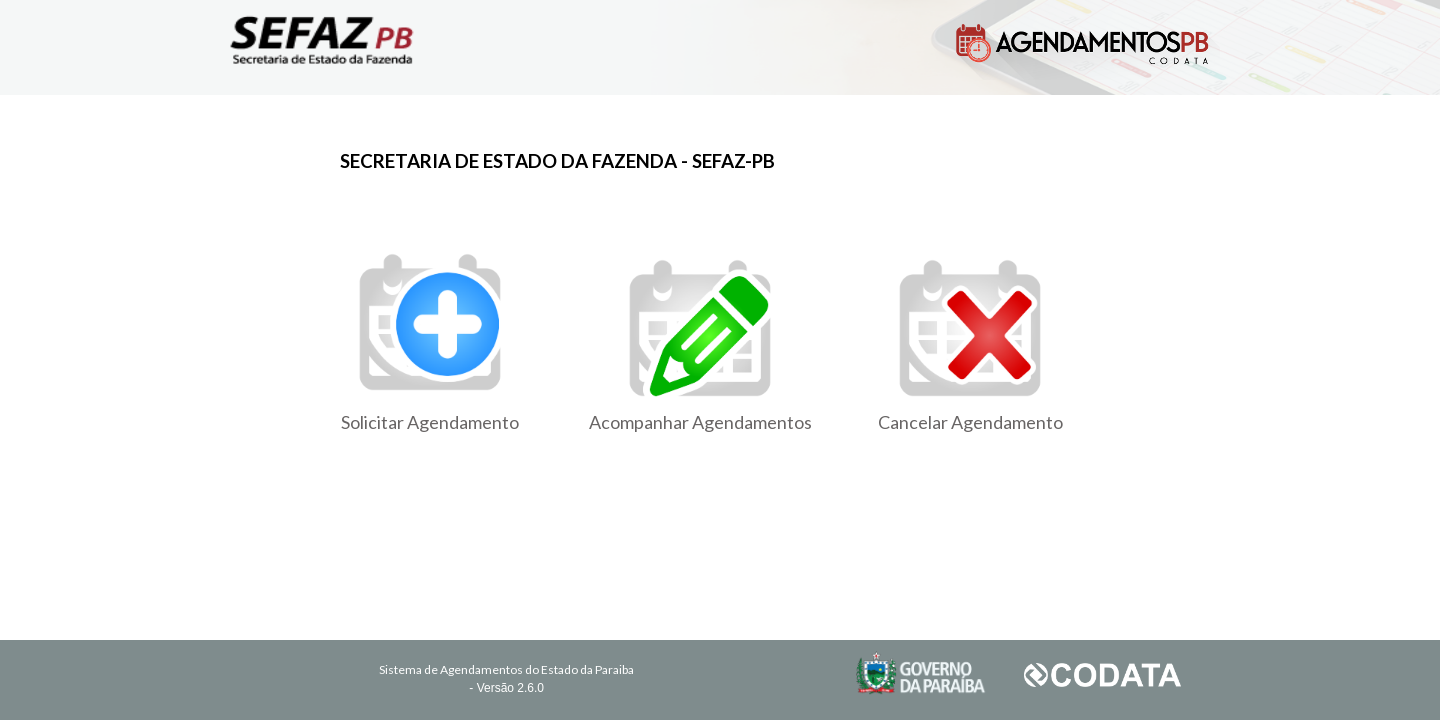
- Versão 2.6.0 (506, 688)
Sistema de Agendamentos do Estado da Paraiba (506, 669)
